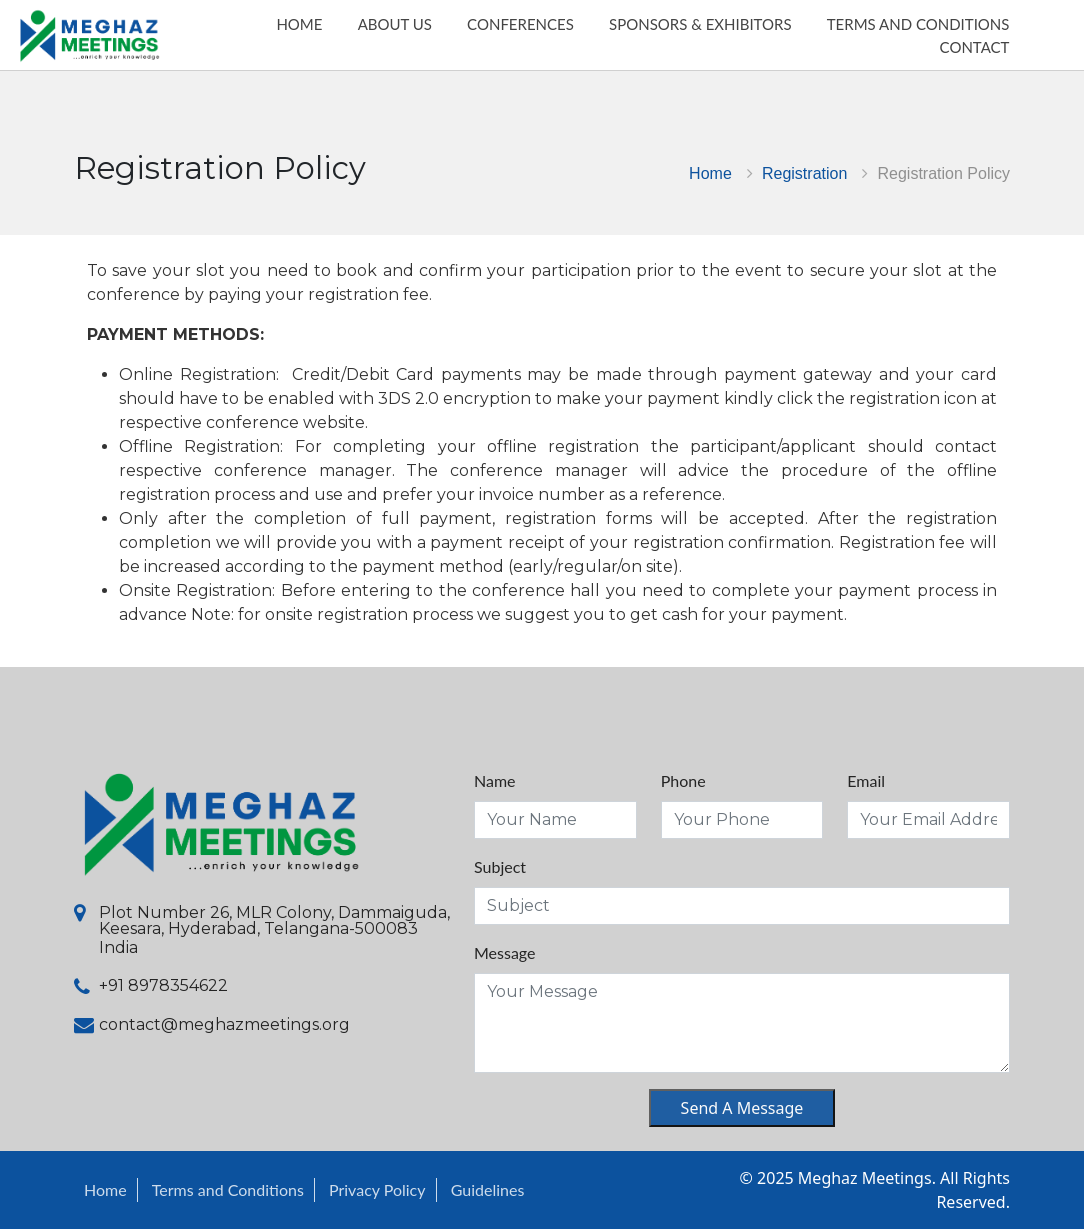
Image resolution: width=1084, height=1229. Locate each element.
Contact (1005, 66)
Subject (500, 866)
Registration (804, 172)
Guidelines (488, 1189)
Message (505, 952)
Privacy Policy (377, 1189)
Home (710, 172)
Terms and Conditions (228, 1189)
